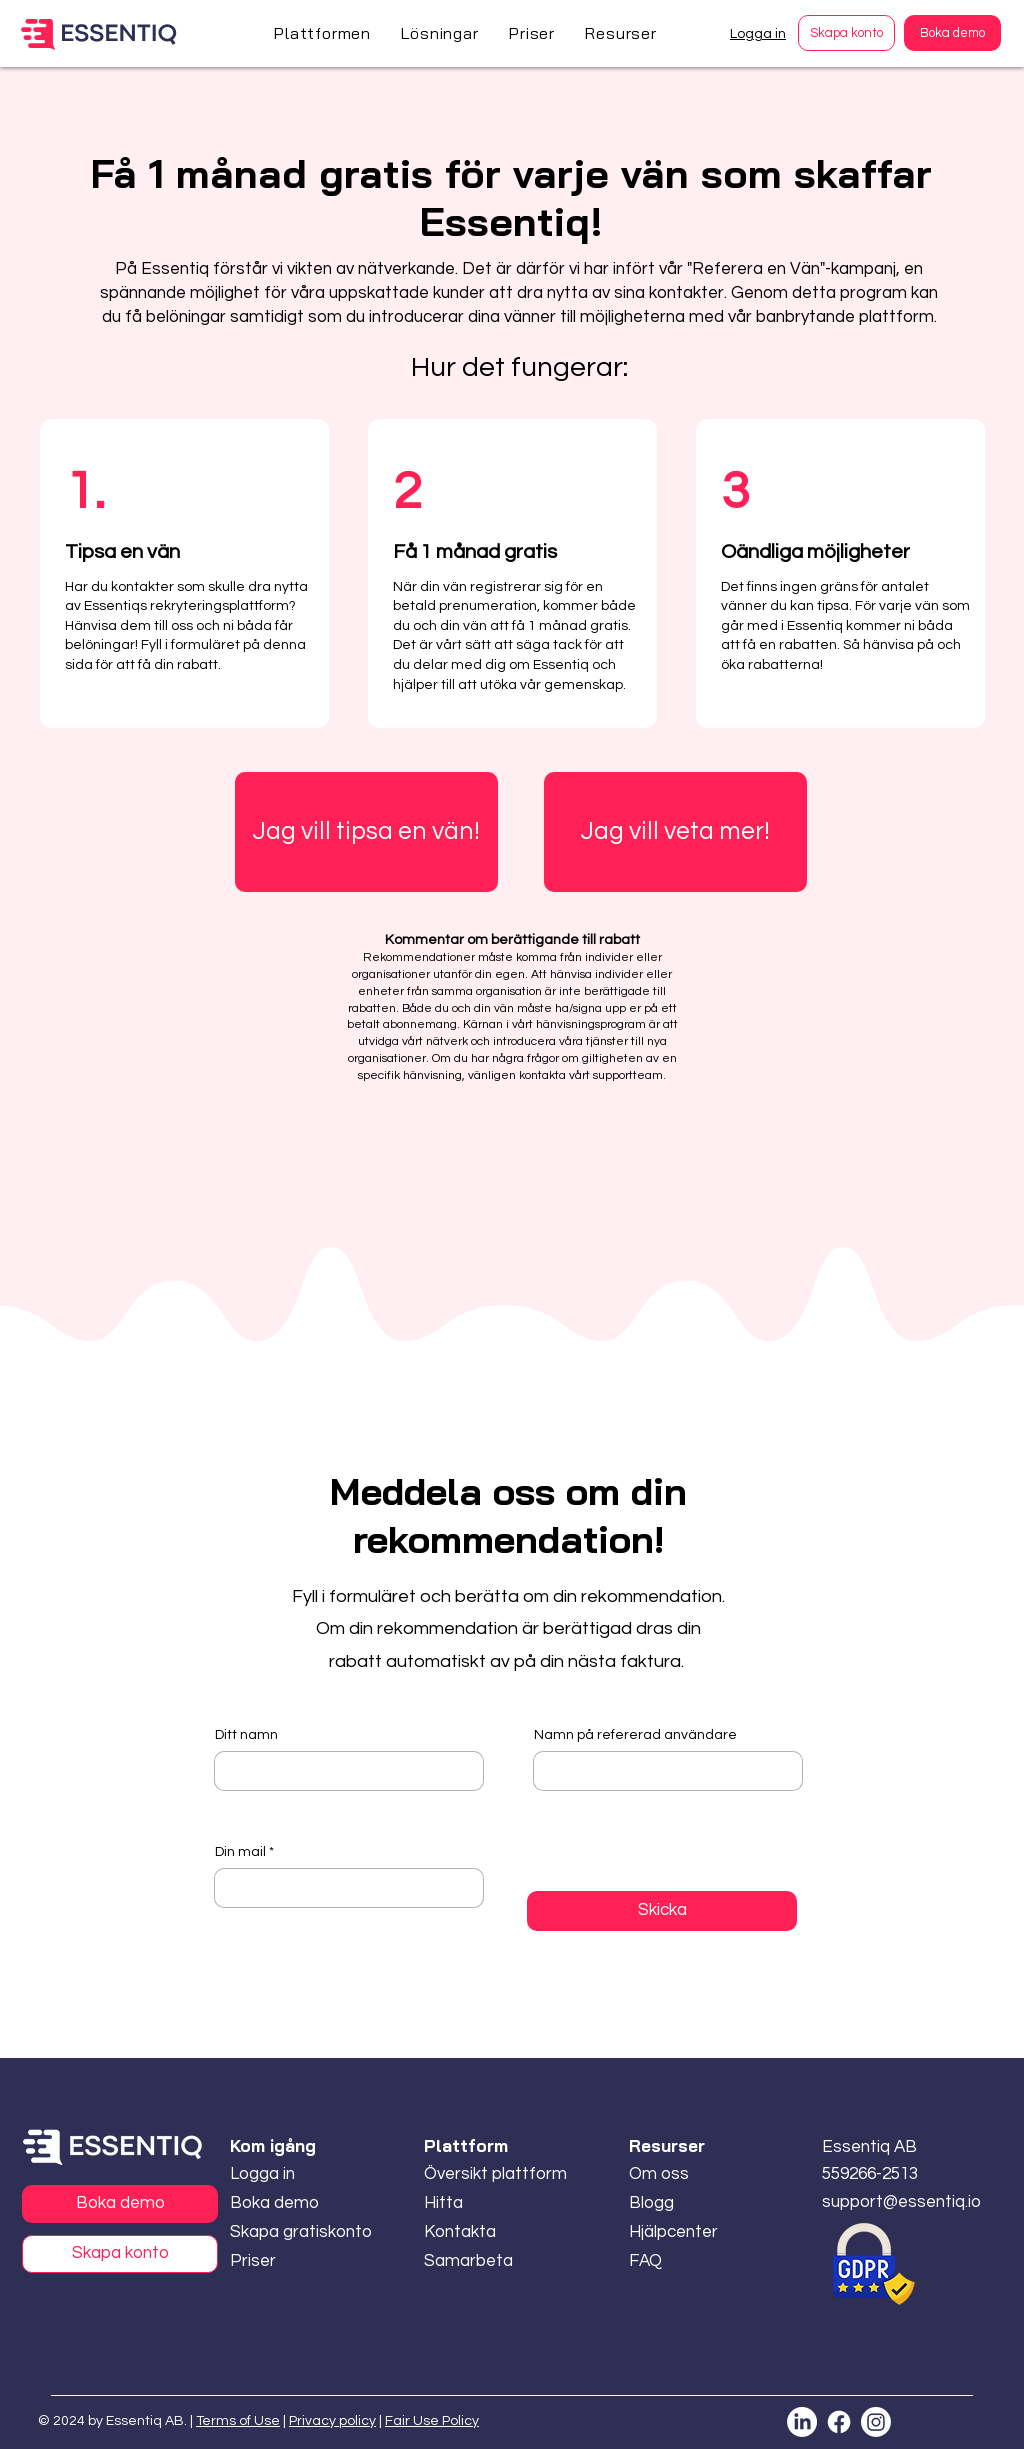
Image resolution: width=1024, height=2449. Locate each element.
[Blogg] (686, 2203)
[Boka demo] (952, 33)
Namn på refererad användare (635, 1735)
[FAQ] (686, 2261)
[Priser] (256, 2261)
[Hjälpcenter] (686, 2232)
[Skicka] (662, 1911)
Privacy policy (332, 2421)
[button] (322, 33)
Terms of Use (238, 2421)
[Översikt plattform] (495, 2174)
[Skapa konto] (846, 33)
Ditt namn (246, 1735)
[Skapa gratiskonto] (301, 2232)
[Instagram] (876, 2422)
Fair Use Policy (432, 2421)
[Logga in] (301, 2174)
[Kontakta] (481, 2232)
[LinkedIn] (802, 2422)
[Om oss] (686, 2174)
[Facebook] (839, 2422)
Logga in (758, 34)
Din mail (240, 1852)
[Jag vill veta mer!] (675, 832)
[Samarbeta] (481, 2261)
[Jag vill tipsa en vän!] (366, 832)
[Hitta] (481, 2203)
